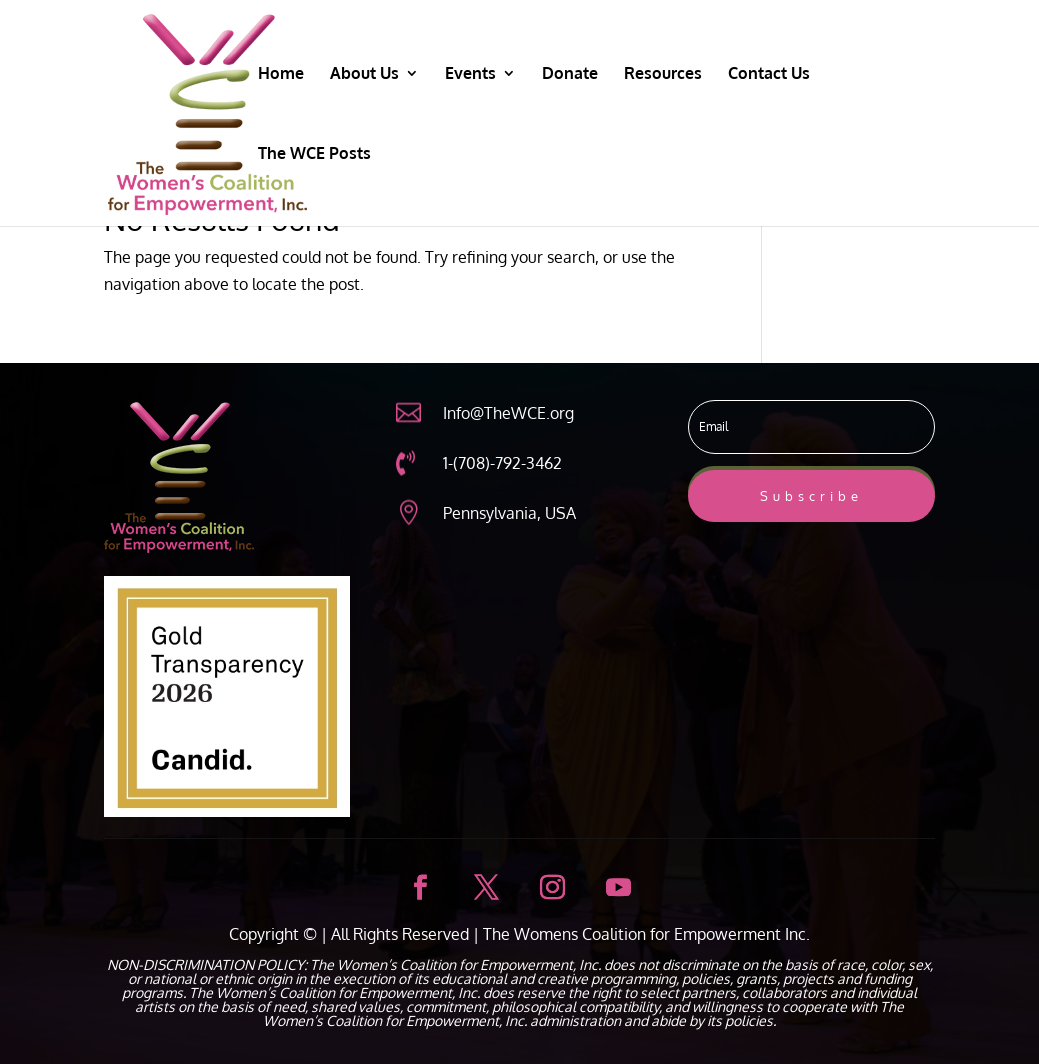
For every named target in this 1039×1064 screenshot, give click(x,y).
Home (281, 74)
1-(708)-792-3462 (502, 463)
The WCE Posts (314, 154)
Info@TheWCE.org (508, 413)
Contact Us (769, 74)
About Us (364, 74)
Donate (570, 74)
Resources (663, 74)
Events (470, 74)
